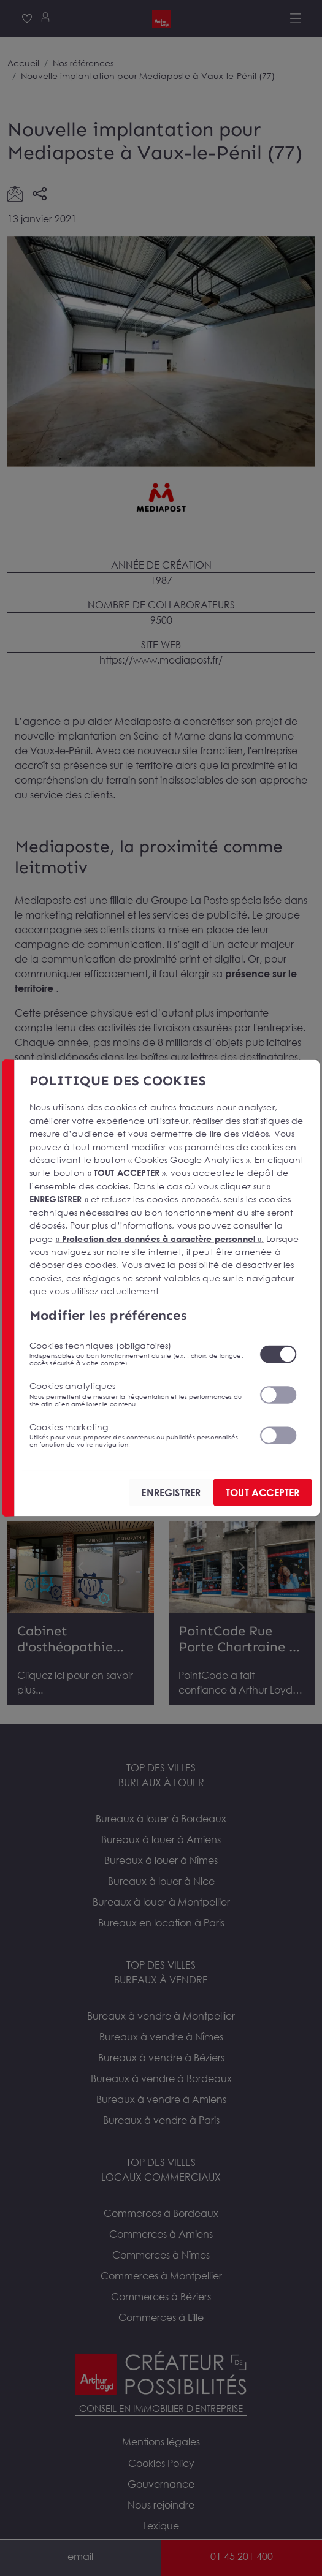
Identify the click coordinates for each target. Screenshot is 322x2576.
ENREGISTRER (171, 1493)
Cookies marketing (137, 1434)
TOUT (262, 1493)
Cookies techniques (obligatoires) (137, 1353)
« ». (160, 1238)
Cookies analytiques (137, 1394)
